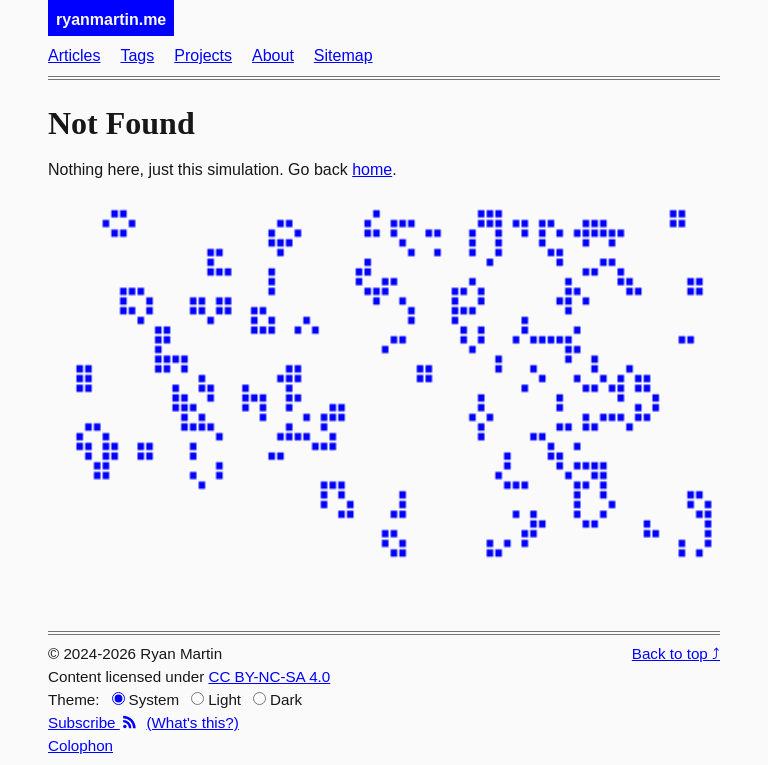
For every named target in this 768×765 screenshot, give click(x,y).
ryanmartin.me (111, 19)
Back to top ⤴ (676, 653)
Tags (137, 55)
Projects (203, 55)
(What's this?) (192, 722)
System (146, 699)
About (273, 55)
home (372, 169)
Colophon (80, 745)
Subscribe (93, 722)
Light (216, 699)
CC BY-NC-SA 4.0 (269, 676)
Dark (277, 699)
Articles (74, 55)
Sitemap (343, 55)
